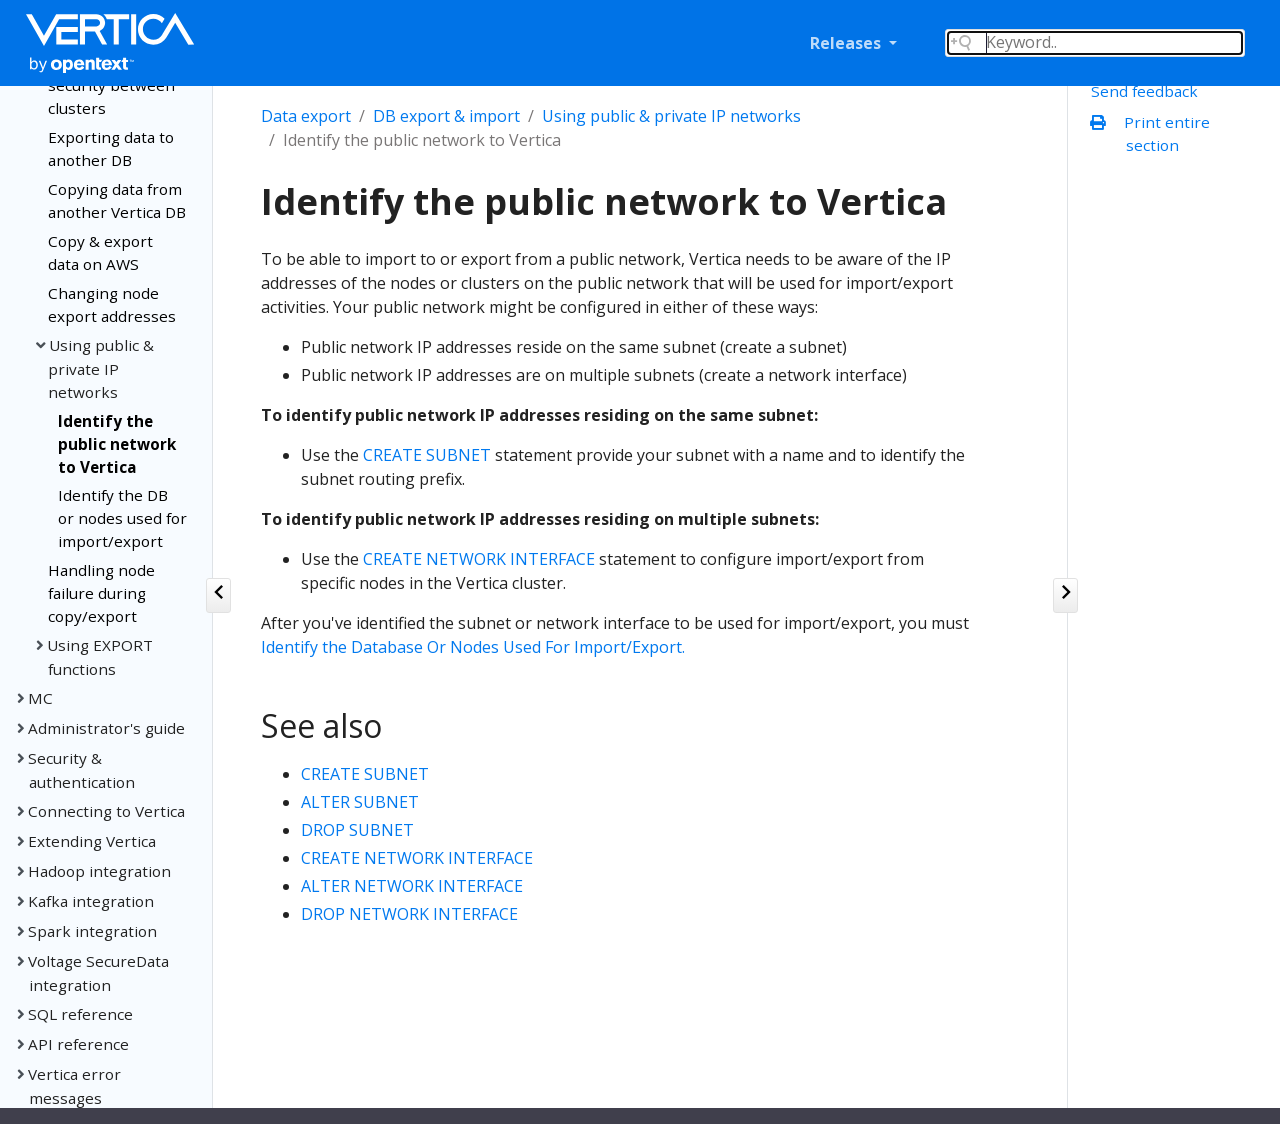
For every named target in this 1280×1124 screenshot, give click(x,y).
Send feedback (1144, 91)
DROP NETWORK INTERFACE (409, 914)
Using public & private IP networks (671, 116)
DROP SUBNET (357, 830)
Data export (306, 116)
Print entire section (1154, 133)
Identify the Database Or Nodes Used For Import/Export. (473, 647)
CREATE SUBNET (427, 455)
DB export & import (446, 116)
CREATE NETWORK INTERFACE (479, 559)
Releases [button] (847, 43)
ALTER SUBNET (360, 802)
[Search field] (1095, 43)
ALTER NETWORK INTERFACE (412, 886)
